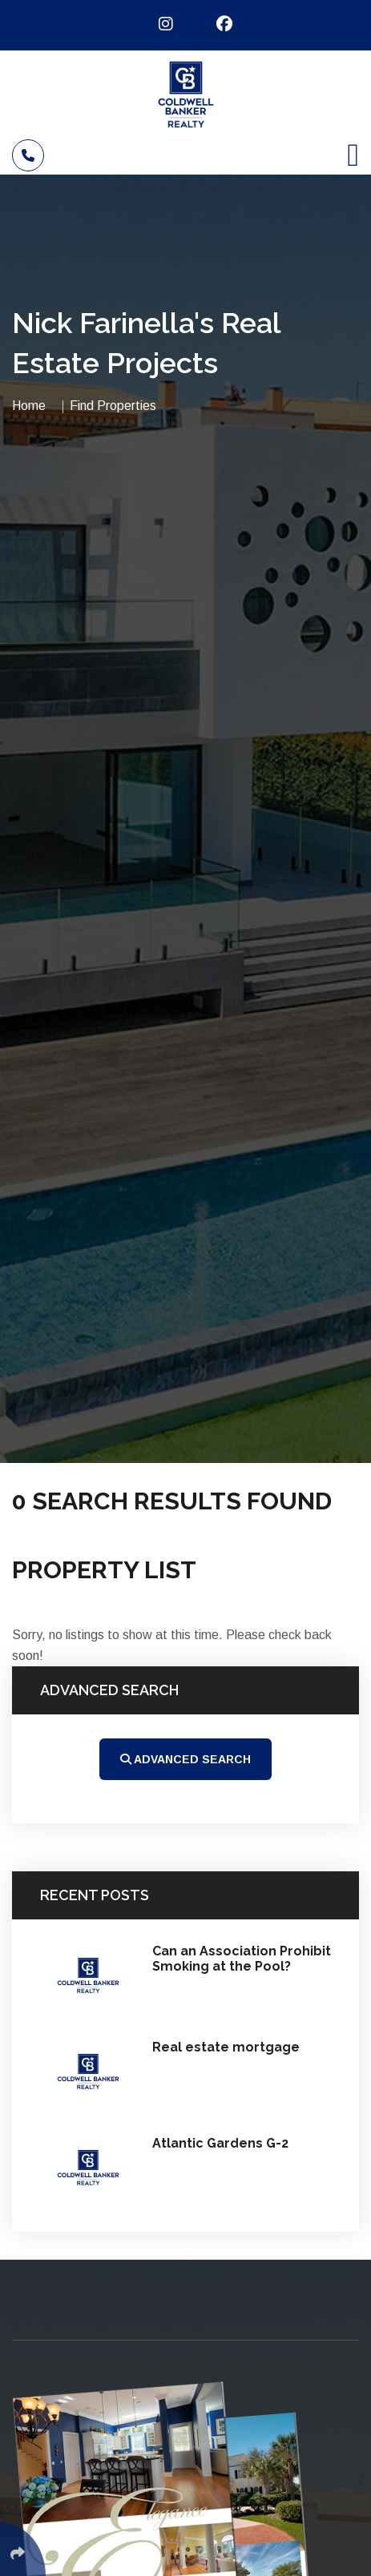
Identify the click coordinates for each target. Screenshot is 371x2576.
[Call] (28, 155)
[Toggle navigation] (353, 155)
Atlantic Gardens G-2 (220, 2143)
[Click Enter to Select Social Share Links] (23, 2549)
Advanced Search (185, 1759)
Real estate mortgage (226, 2047)
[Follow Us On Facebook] (214, 24)
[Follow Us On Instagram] (156, 24)
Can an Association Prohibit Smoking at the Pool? (241, 1958)
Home (29, 405)
